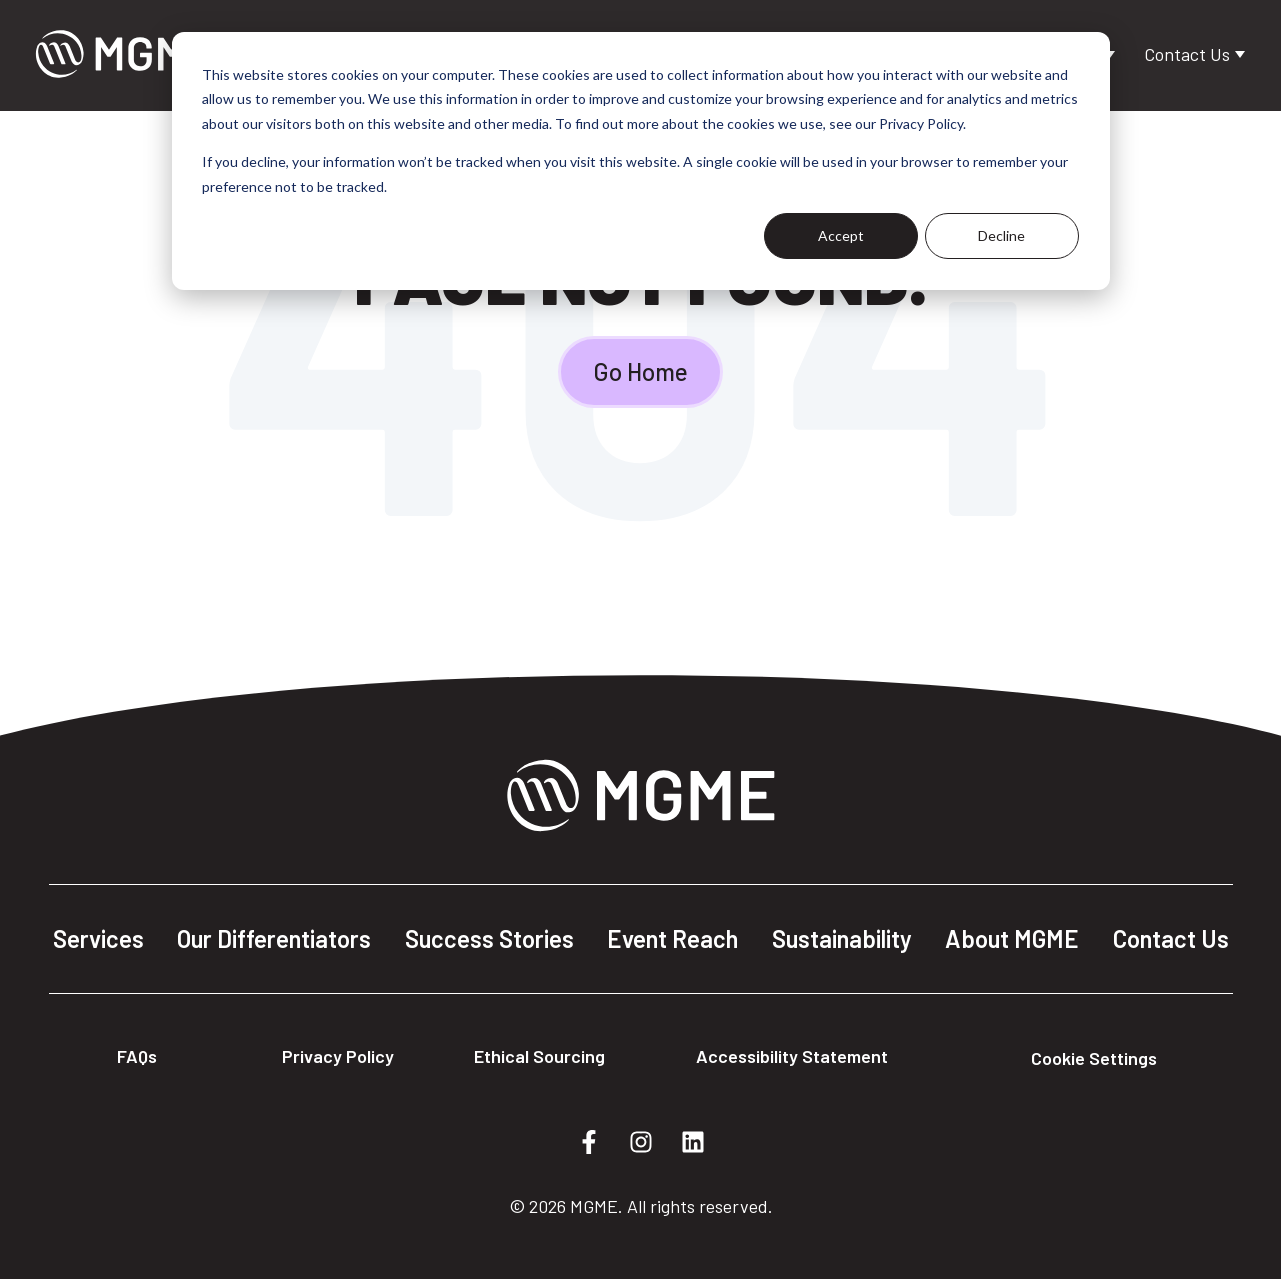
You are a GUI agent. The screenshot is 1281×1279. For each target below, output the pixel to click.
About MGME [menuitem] (1012, 939)
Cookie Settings (1094, 1058)
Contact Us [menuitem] (1171, 939)
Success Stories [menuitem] (489, 939)
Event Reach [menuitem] (672, 939)
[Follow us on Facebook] (589, 1142)
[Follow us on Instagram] (641, 1142)
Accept (841, 235)
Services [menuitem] (98, 939)
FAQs (137, 1056)
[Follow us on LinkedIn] (693, 1142)
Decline (1001, 235)
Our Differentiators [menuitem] (274, 939)
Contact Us (1189, 54)
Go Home (640, 371)
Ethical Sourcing (539, 1056)
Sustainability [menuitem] (842, 939)
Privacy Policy (338, 1056)
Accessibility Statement (792, 1056)
